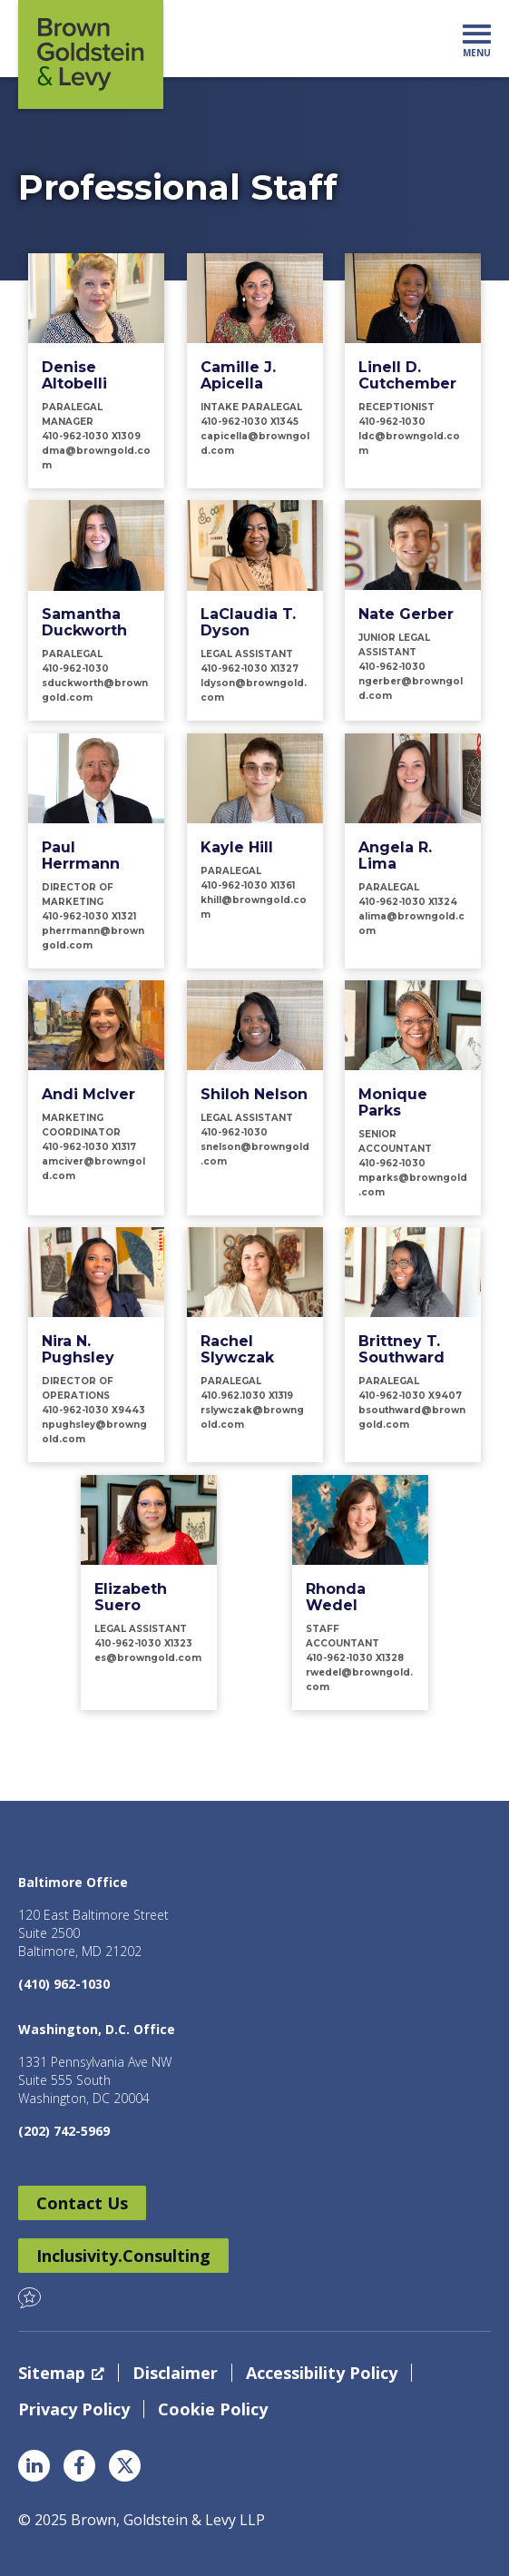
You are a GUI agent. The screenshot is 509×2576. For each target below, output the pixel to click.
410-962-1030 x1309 (91, 436)
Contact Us (82, 2203)
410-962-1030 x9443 (93, 1410)
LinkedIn (34, 2466)
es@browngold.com (147, 1658)
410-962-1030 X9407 (410, 1395)
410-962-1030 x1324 (407, 902)
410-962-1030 (392, 422)
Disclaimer (175, 2373)
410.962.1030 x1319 (247, 1395)
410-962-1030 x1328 (355, 1658)
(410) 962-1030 (64, 1983)
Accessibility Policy (321, 2373)
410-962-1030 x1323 (143, 1643)
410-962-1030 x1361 (248, 885)
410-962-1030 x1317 (89, 1147)
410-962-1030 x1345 (250, 422)
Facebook (79, 2466)
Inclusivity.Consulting (123, 2255)
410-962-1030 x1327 (250, 668)
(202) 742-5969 (64, 2130)
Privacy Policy (74, 2409)
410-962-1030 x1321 (89, 916)
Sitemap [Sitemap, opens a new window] (61, 2373)
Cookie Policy (213, 2409)
